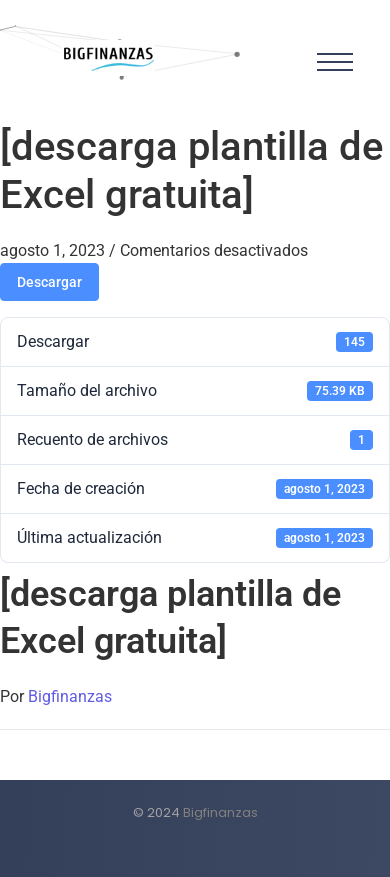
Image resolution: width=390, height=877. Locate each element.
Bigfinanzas (70, 696)
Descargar (49, 282)
